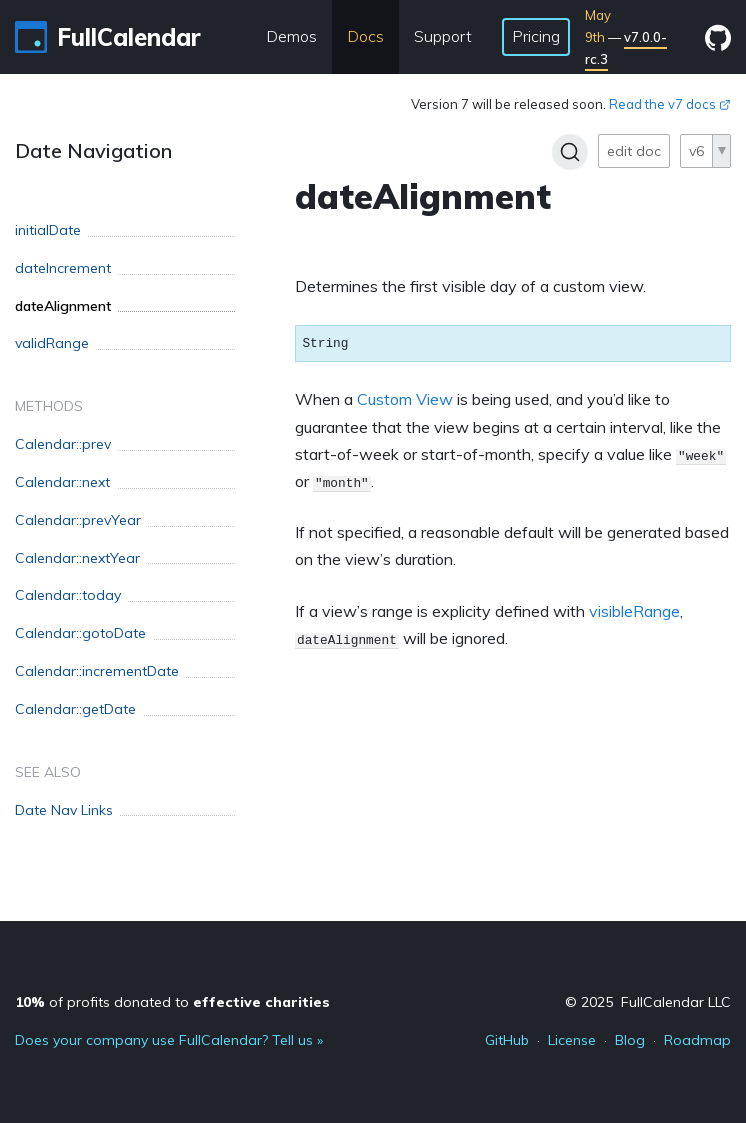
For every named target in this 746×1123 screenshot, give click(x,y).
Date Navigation (93, 150)
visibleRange (634, 611)
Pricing (536, 36)
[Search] (570, 152)
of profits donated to (172, 1002)
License (572, 1040)
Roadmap (697, 1040)
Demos (291, 36)
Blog (630, 1040)
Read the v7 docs (670, 104)
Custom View (405, 399)
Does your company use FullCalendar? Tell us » (169, 1040)
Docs (365, 36)
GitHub (507, 1040)
